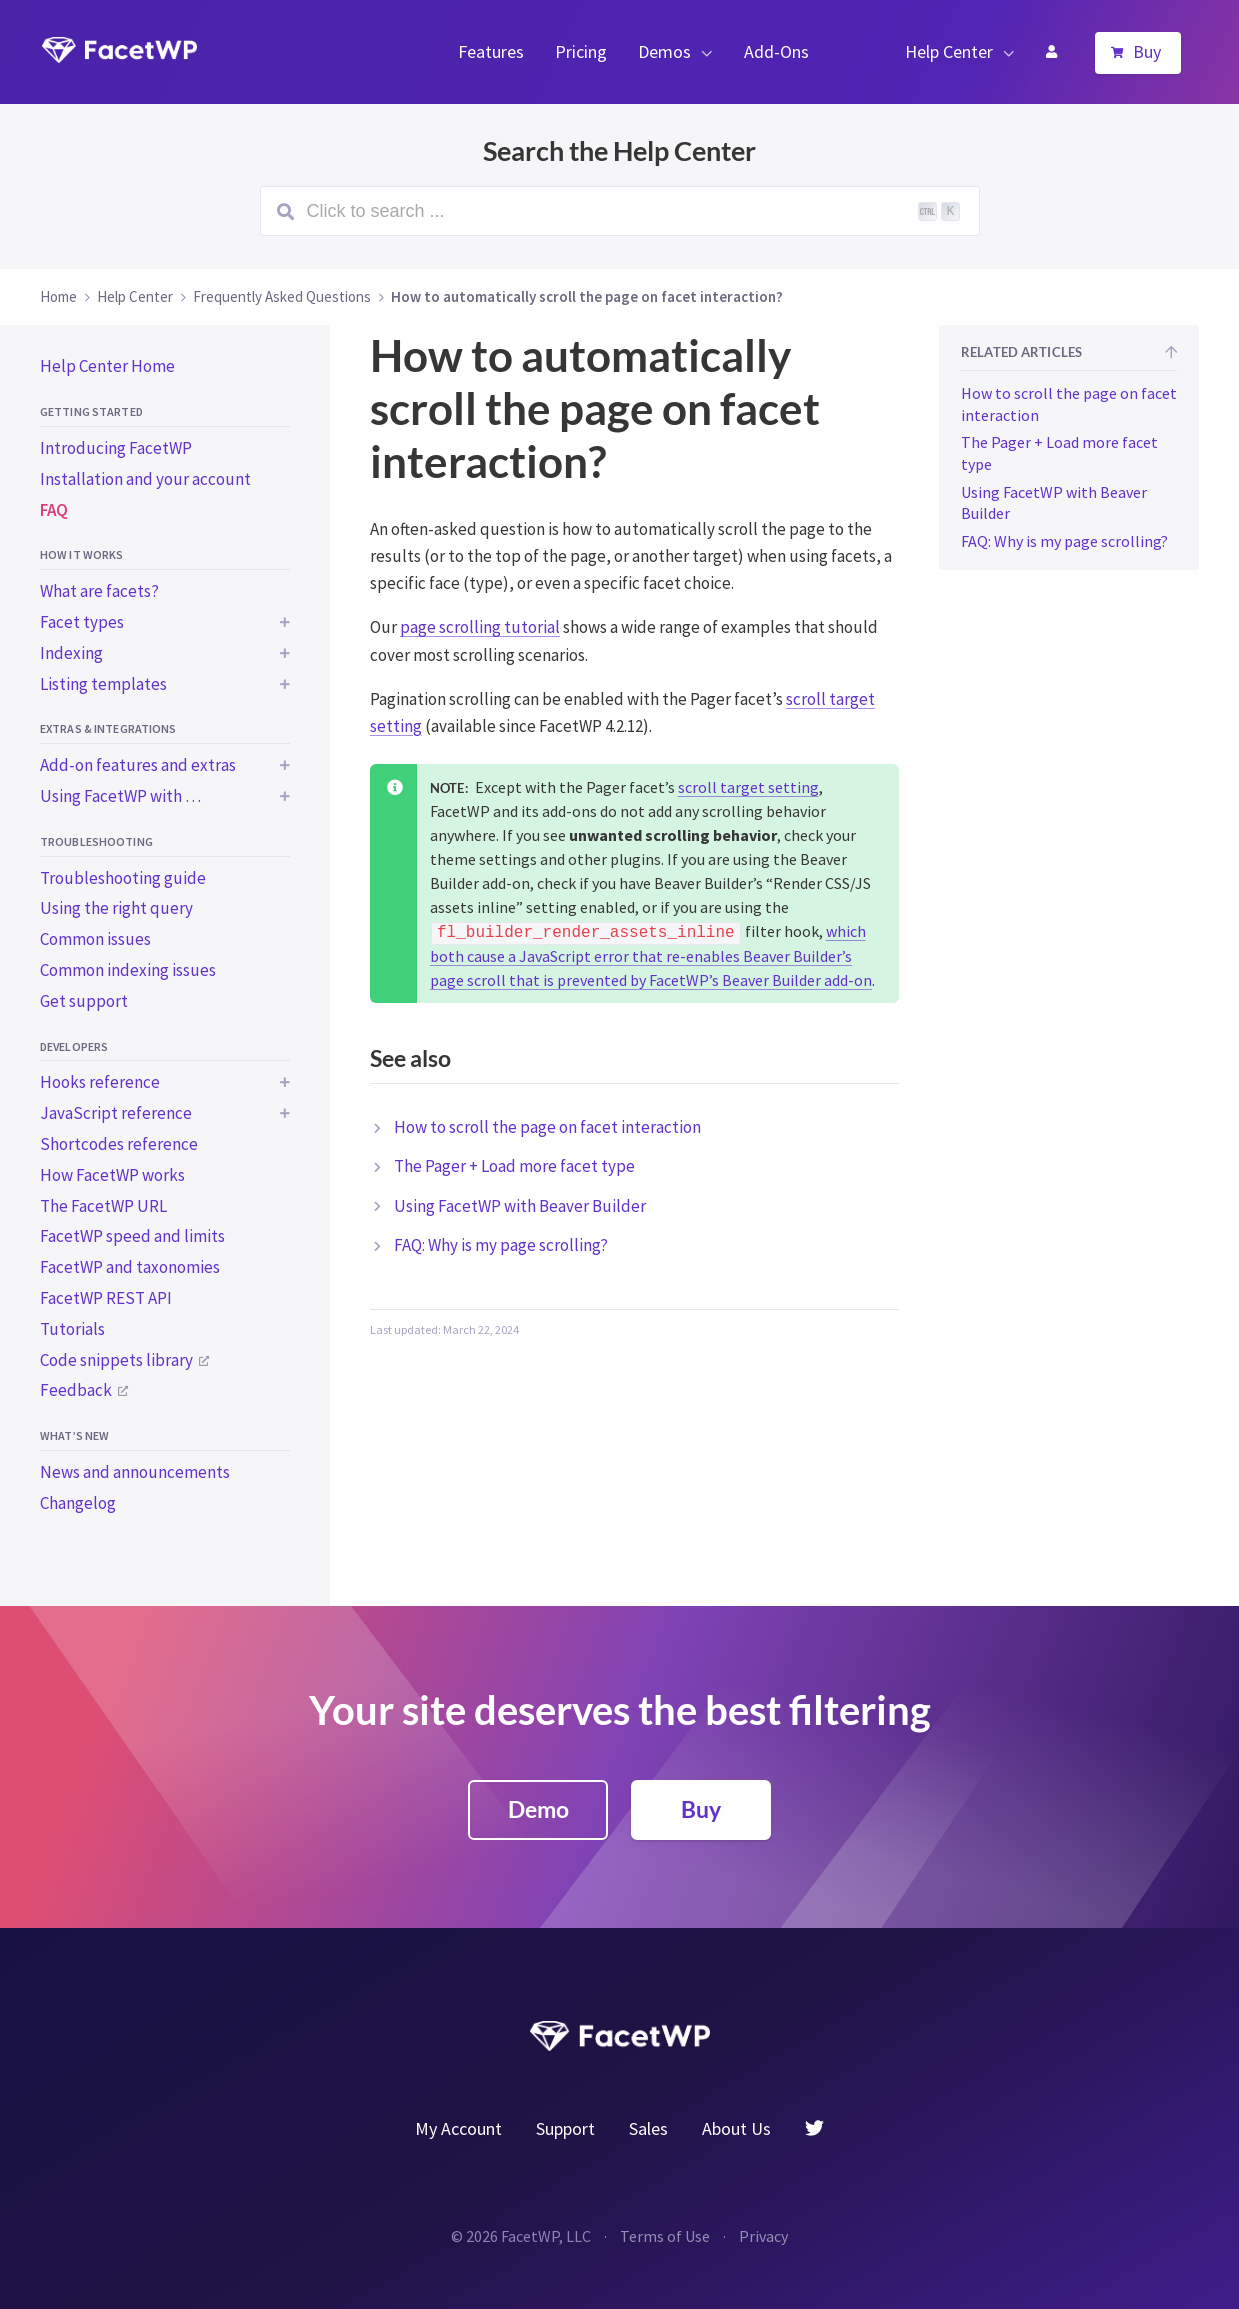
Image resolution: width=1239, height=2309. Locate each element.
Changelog (78, 1503)
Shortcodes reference (119, 1144)
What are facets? (99, 591)
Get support (84, 1001)
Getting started (91, 411)
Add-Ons (776, 51)
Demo (538, 1809)
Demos (664, 51)
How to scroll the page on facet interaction (547, 1127)
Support (565, 2128)
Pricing (581, 51)
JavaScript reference (116, 1113)
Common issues (95, 939)
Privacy (763, 2236)
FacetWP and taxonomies (130, 1267)
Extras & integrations (108, 728)
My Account (1051, 52)
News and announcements (135, 1472)
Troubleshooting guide (123, 878)
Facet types (82, 622)
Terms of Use (665, 2236)
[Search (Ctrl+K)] (620, 211)
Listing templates (103, 684)
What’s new (74, 1435)
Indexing (71, 653)
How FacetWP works (112, 1175)
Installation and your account (145, 479)
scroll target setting (748, 787)
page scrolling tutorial (480, 627)
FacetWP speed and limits (132, 1236)
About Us (736, 2128)
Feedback (76, 1390)
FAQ (54, 510)
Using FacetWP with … (120, 796)
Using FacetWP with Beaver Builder (520, 1206)
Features (491, 51)
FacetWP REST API (106, 1298)
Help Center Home (107, 366)
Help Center (949, 51)
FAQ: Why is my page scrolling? (501, 1245)
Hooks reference (100, 1082)
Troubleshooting (96, 841)
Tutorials (72, 1329)
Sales (648, 2128)
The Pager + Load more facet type (514, 1166)
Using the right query (116, 908)
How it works (81, 554)
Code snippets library (116, 1360)
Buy (1147, 51)
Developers (74, 1046)
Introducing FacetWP (116, 448)
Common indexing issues (128, 970)
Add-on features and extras (138, 765)
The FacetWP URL (103, 1206)
